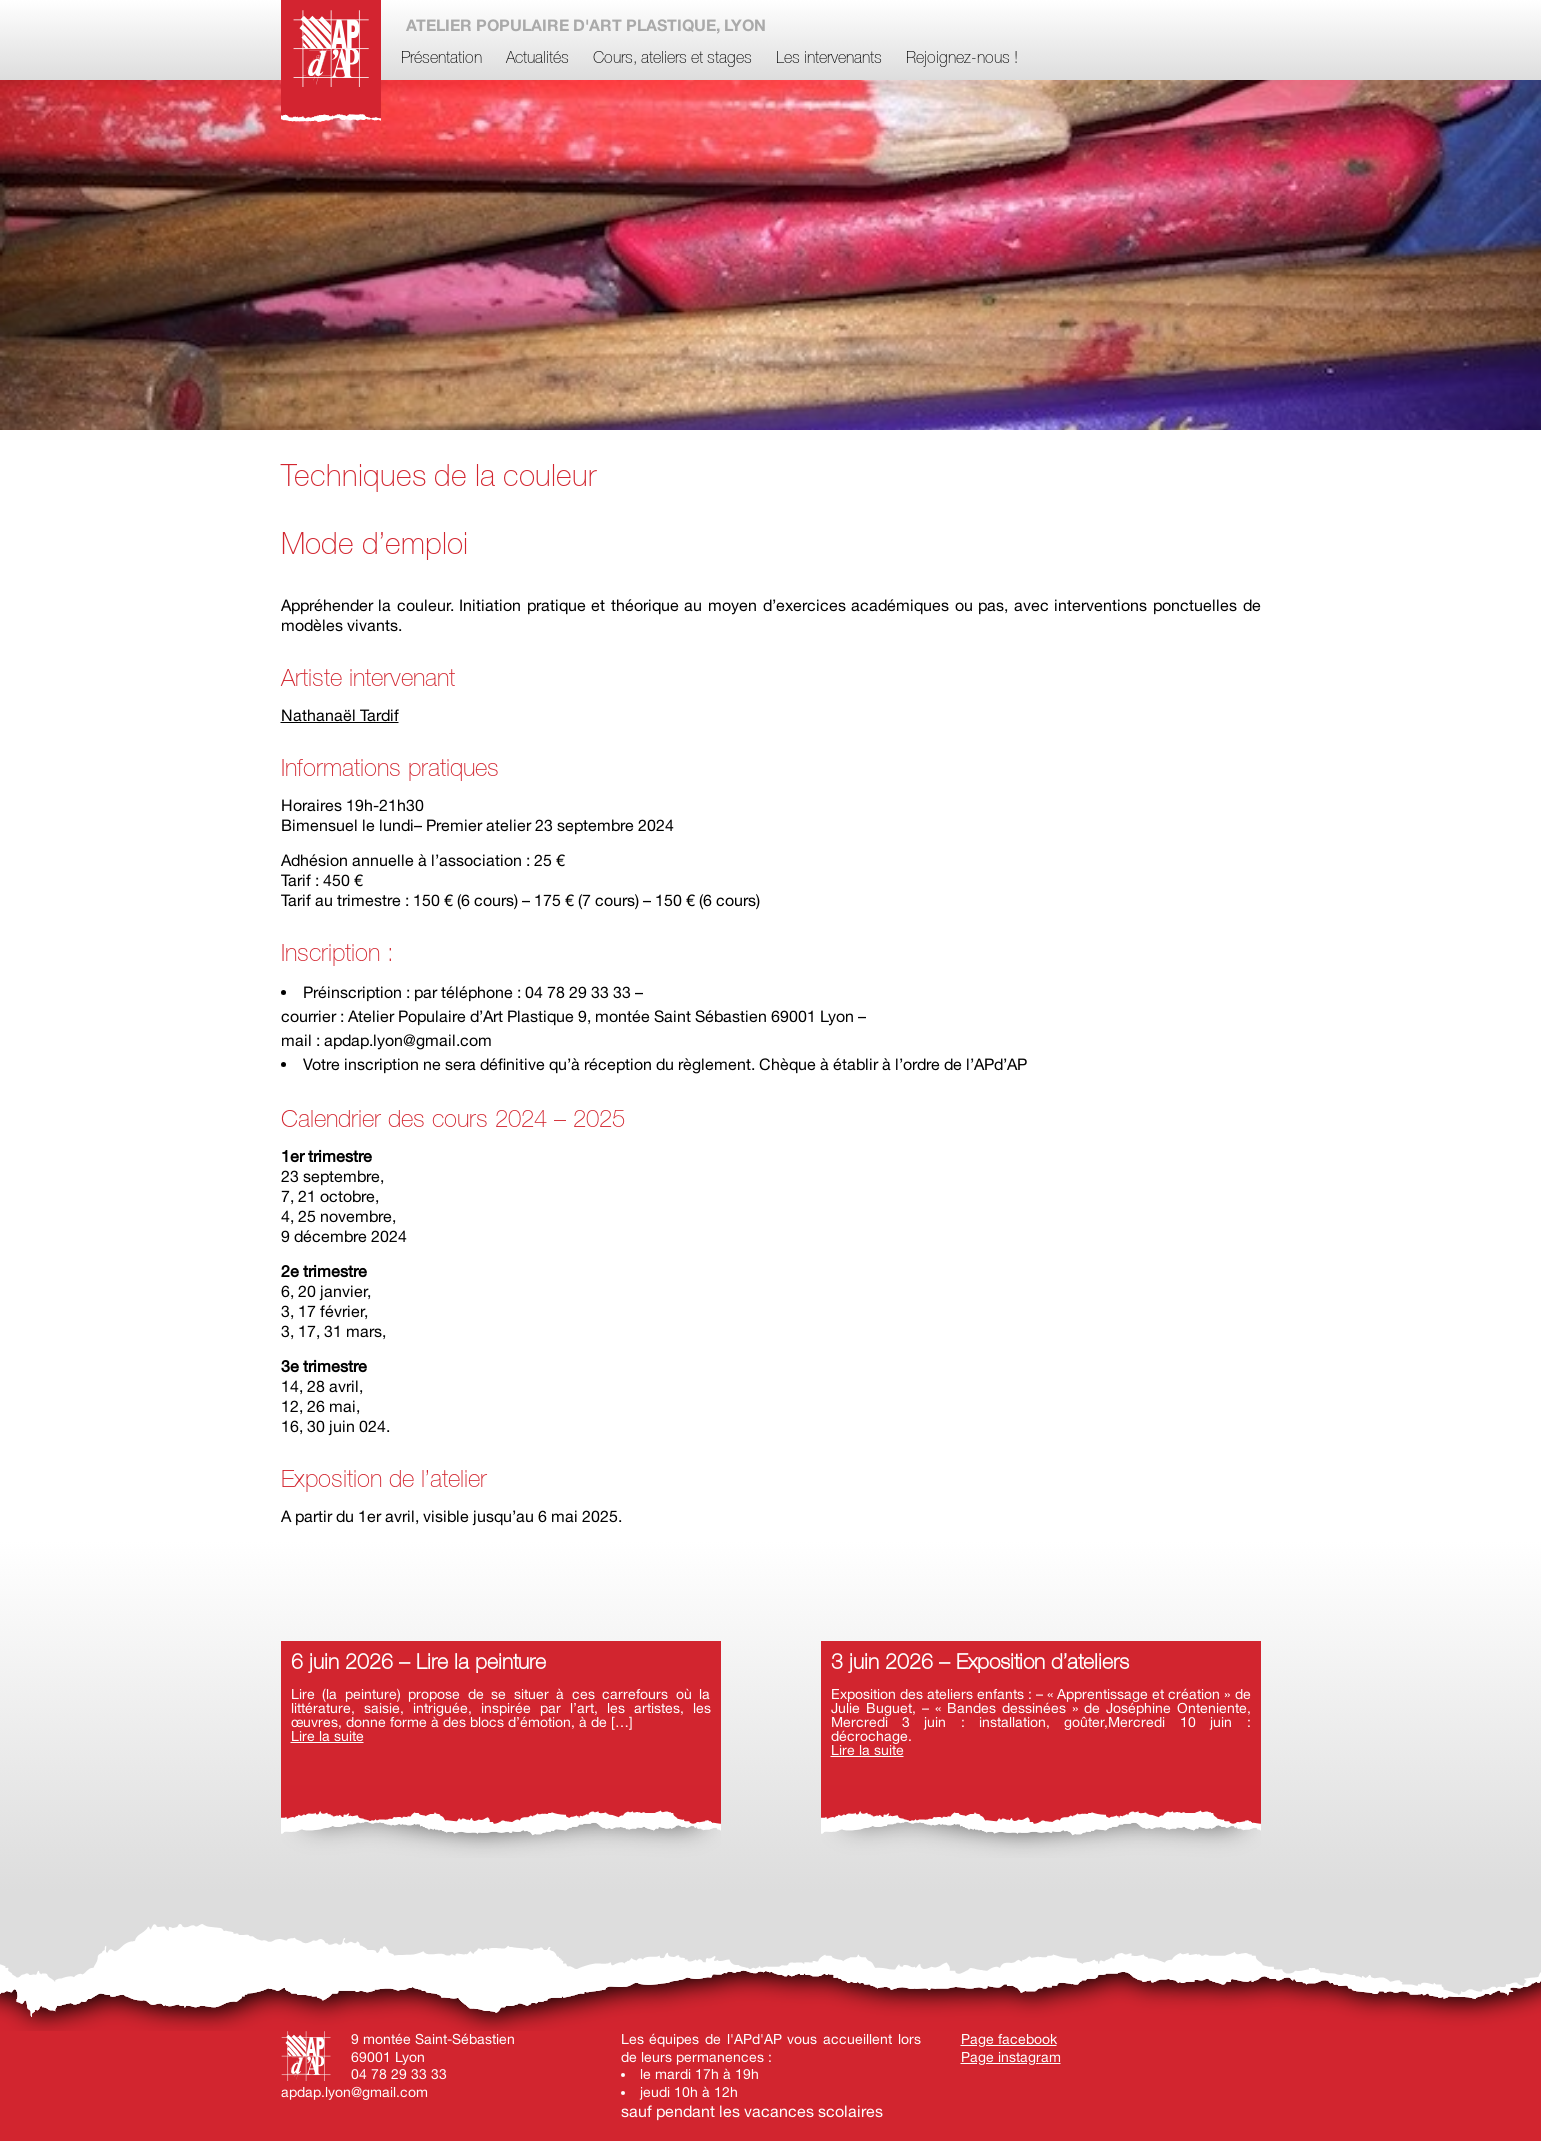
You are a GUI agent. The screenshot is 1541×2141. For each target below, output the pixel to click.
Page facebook (1009, 2039)
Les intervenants (829, 59)
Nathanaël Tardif (340, 715)
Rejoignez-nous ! (962, 59)
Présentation (441, 59)
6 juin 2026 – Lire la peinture (418, 1663)
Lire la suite (327, 1736)
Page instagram (1011, 2057)
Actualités (537, 59)
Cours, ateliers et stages (672, 59)
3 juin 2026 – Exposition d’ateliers (980, 1663)
